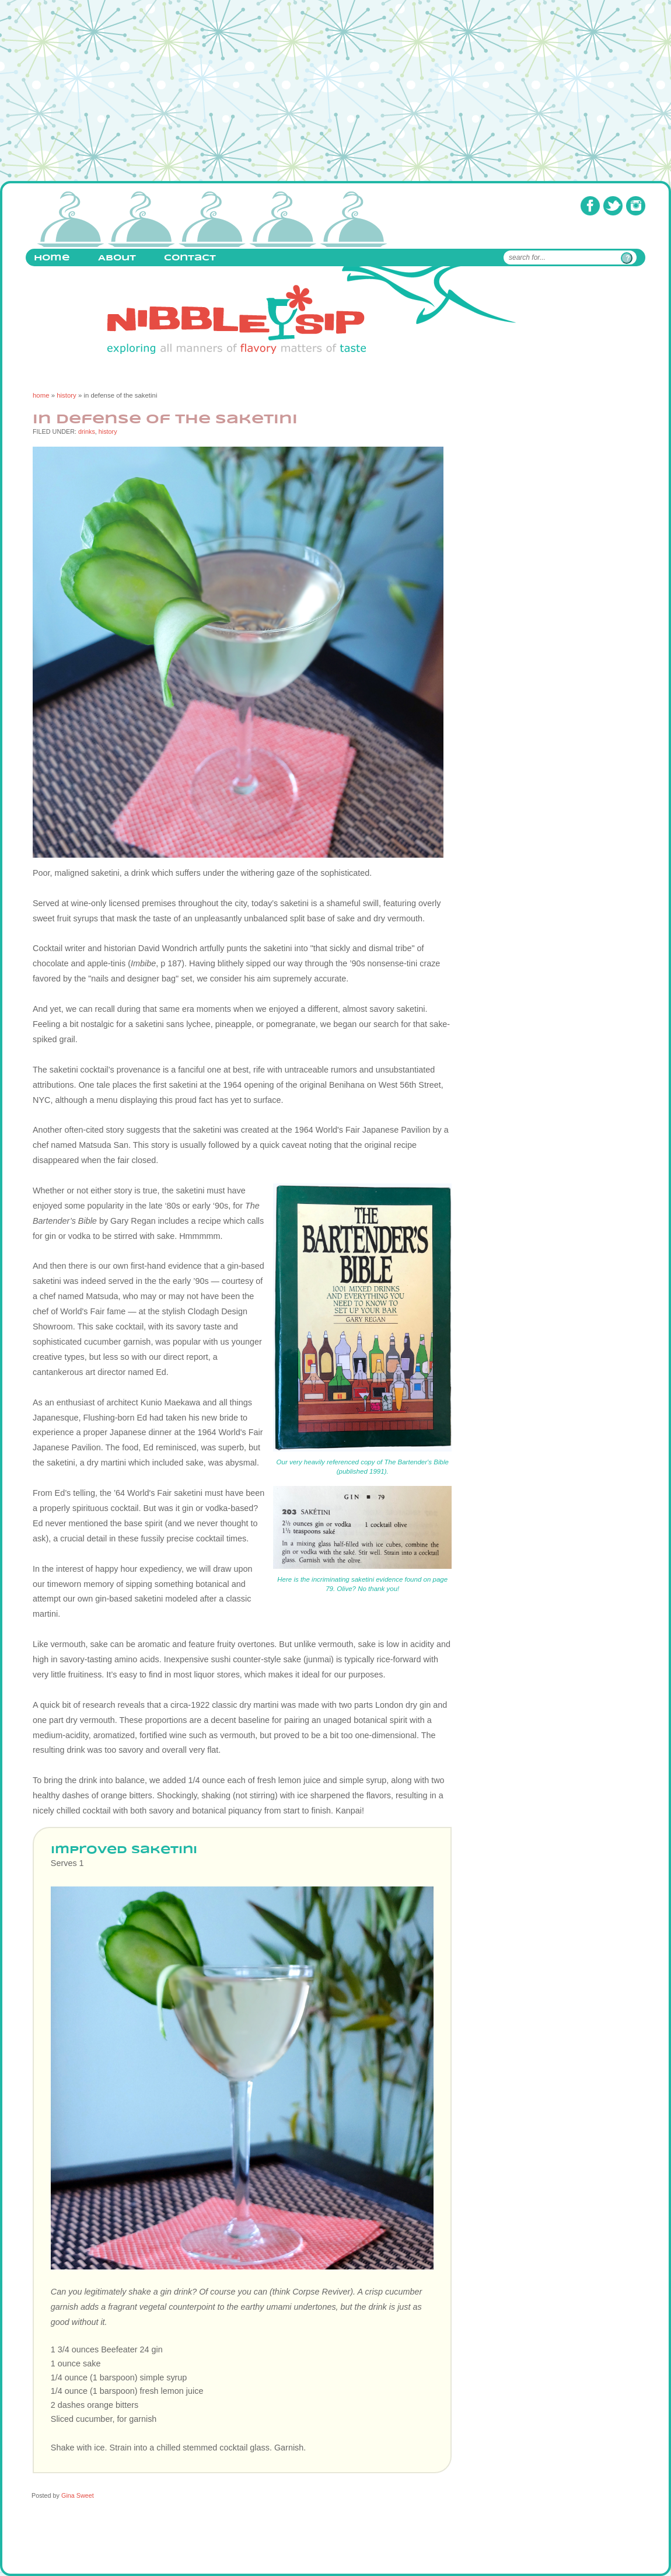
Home (52, 258)
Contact (190, 258)
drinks (86, 431)
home (41, 395)
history (66, 395)
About (117, 258)
